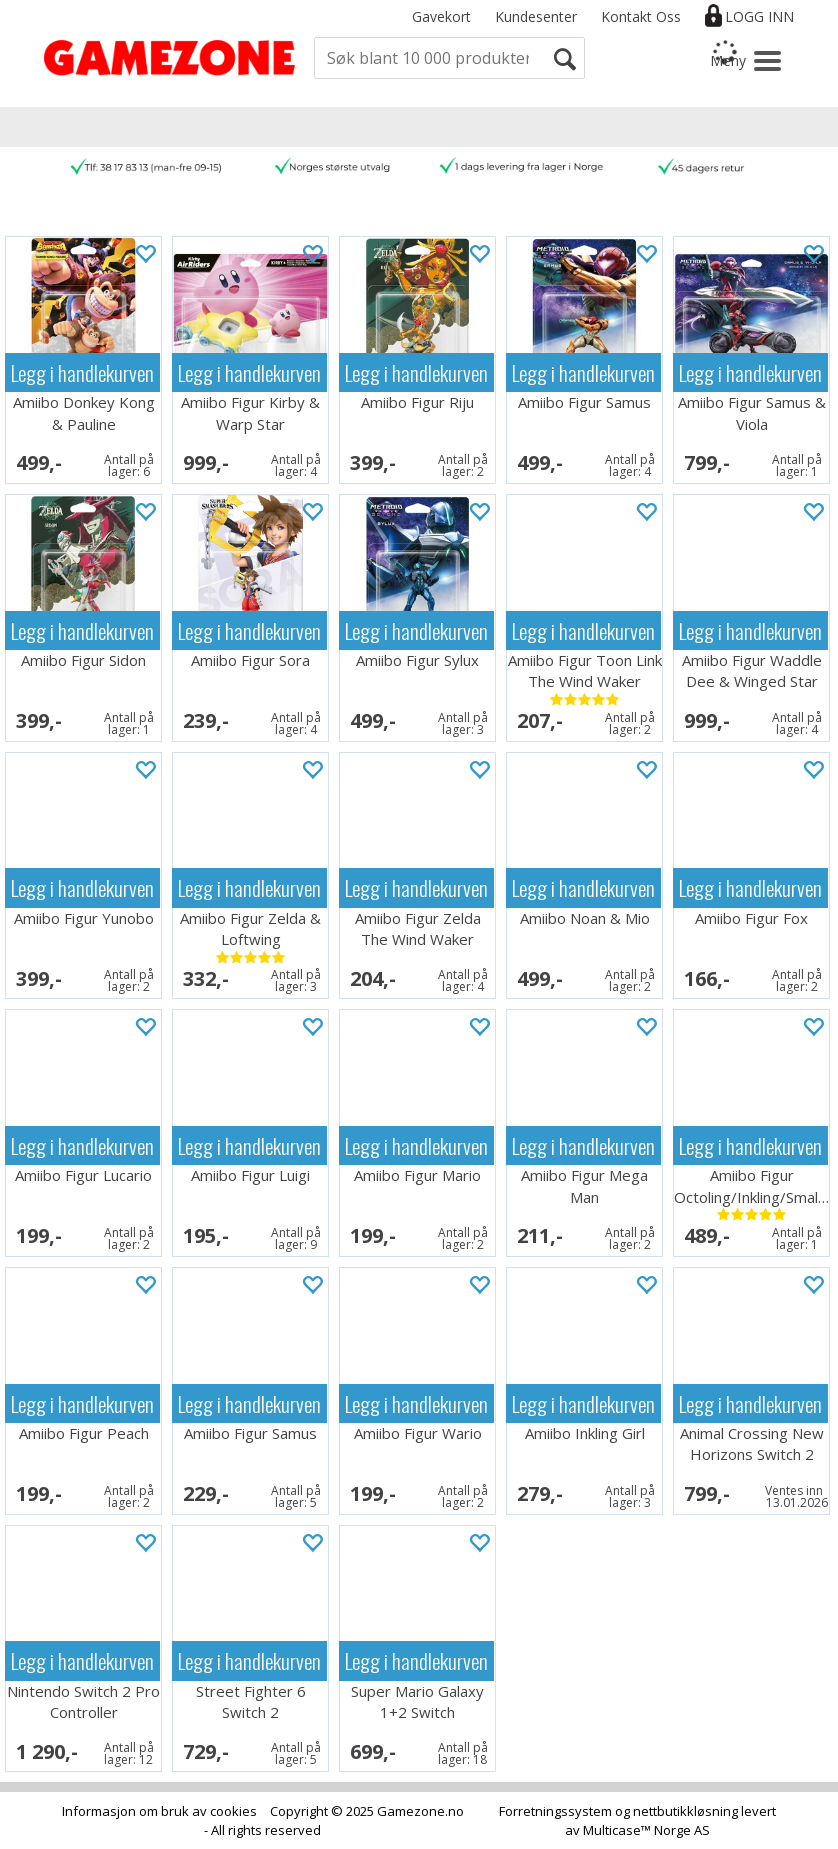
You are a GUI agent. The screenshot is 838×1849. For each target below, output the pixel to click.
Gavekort (441, 16)
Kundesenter (536, 16)
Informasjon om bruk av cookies (159, 1811)
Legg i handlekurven (82, 372)
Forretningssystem (555, 1811)
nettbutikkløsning (685, 1811)
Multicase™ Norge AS (646, 1830)
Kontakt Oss (641, 16)
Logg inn (759, 16)
